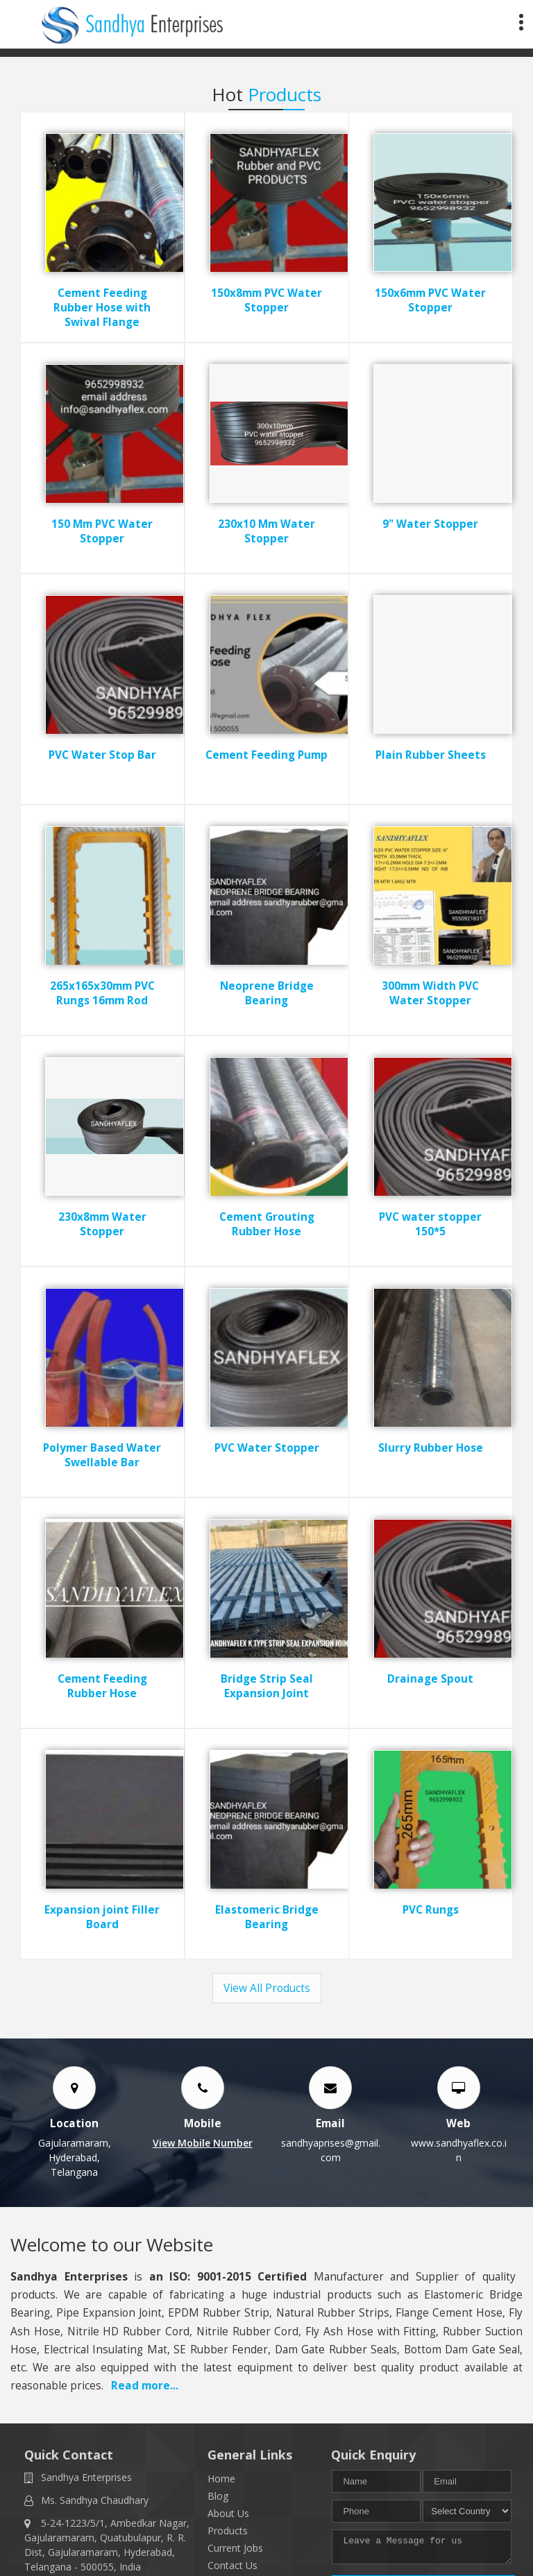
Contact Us (232, 2565)
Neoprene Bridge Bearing (267, 993)
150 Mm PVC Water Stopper (102, 531)
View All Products (266, 1988)
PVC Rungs (431, 1910)
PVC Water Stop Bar (102, 755)
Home (221, 2478)
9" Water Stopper (431, 524)
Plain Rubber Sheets (430, 755)
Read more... (144, 2385)
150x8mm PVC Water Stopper (266, 300)
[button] (203, 2142)
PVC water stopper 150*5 (431, 1224)
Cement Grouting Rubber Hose (266, 1224)
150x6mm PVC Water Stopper (431, 300)
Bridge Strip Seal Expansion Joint (267, 1686)
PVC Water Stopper (266, 1448)
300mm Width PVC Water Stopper (431, 993)
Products (228, 2530)
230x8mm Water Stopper (102, 1224)
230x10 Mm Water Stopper (266, 531)
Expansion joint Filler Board (102, 1917)
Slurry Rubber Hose (430, 1448)
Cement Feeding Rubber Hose (102, 1686)
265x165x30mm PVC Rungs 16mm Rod (102, 993)
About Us (228, 2513)
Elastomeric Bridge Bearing (267, 1917)
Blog (218, 2495)
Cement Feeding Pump (266, 755)
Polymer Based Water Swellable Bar (102, 1455)
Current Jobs (235, 2547)
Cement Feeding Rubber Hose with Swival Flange (102, 307)
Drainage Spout (431, 1679)
